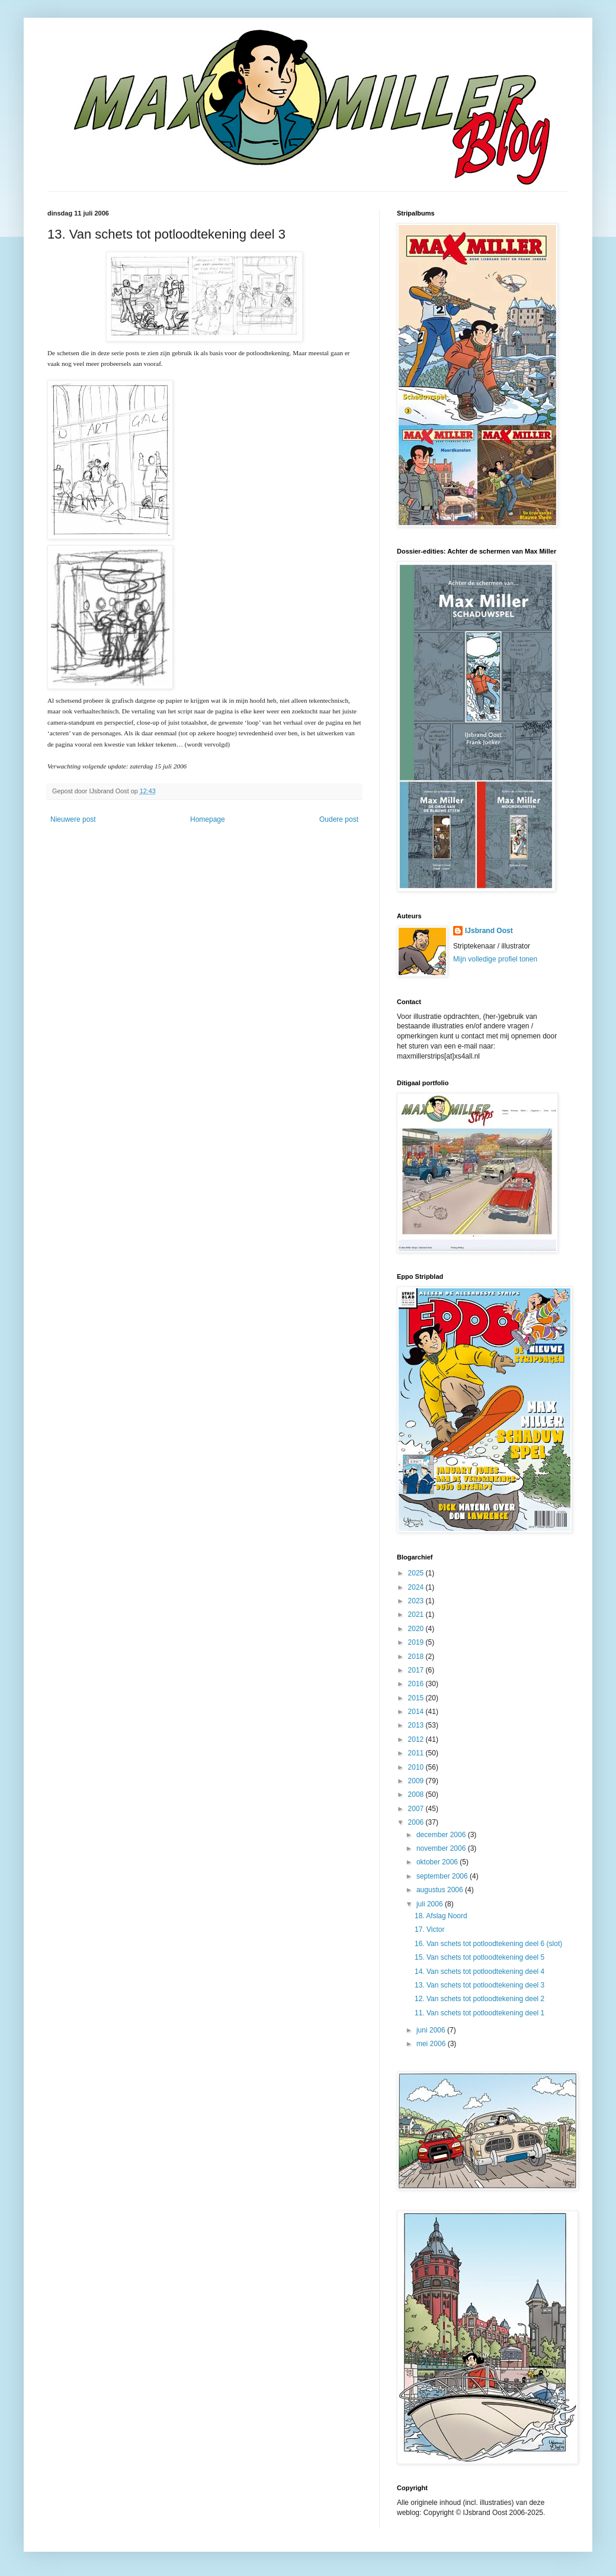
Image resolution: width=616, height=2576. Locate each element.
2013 (417, 1725)
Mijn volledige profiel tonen (495, 959)
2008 (417, 1794)
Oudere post (338, 819)
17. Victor (429, 1929)
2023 (417, 1601)
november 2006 (442, 1848)
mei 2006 (432, 2044)
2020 (417, 1629)
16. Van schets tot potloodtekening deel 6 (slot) (488, 1944)
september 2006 (443, 1876)
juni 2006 (431, 2030)
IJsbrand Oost (489, 931)
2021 (417, 1614)
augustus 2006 (440, 1890)
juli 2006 (430, 1904)
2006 (417, 1822)
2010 (417, 1767)
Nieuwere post (73, 819)
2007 (417, 1809)
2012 (417, 1739)
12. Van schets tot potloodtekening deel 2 (479, 1999)
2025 (417, 1573)
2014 (417, 1711)
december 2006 (442, 1835)
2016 (417, 1684)
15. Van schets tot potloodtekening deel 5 (479, 1957)
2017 (417, 1670)
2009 (417, 1781)
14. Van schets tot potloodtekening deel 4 (479, 1971)
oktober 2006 (438, 1862)
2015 (417, 1698)
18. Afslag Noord (441, 1916)
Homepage (207, 819)
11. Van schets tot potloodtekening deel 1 (479, 2013)
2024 (417, 1587)
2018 (417, 1656)
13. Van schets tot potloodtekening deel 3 (479, 1985)
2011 (417, 1753)
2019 (417, 1642)
